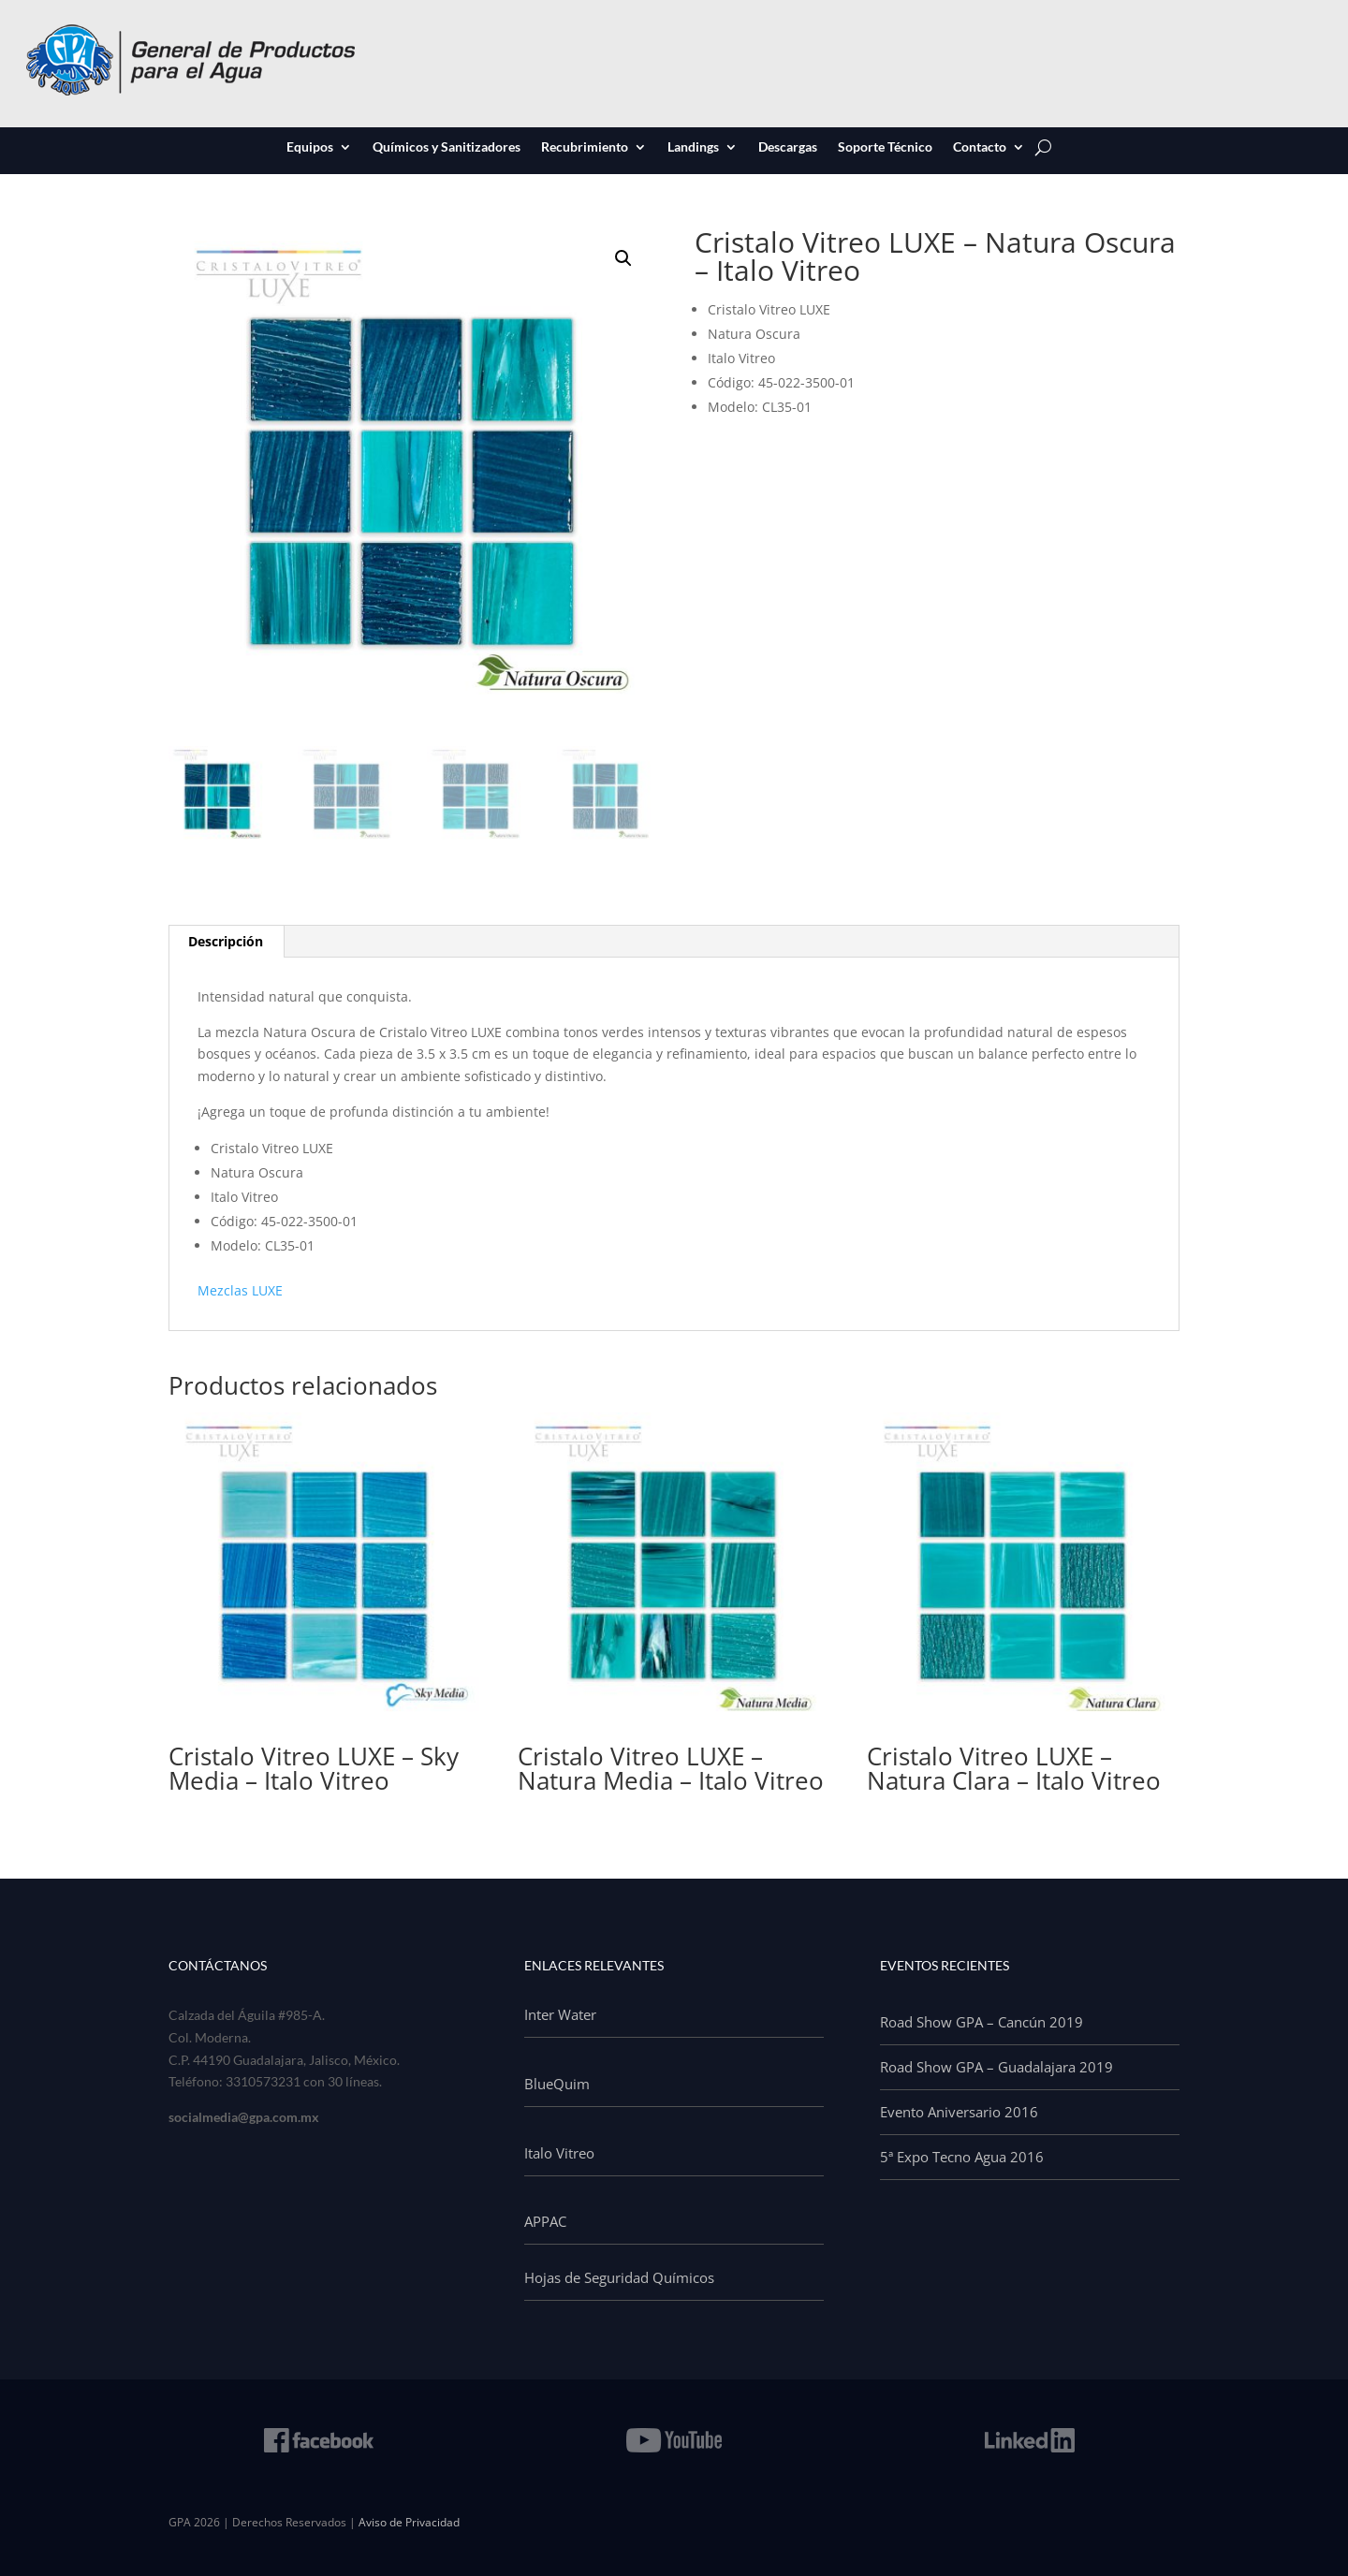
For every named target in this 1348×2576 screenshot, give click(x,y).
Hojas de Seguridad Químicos (619, 2277)
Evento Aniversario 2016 (959, 2111)
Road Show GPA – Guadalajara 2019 (996, 2066)
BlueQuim (557, 2083)
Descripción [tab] (225, 941)
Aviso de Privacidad (409, 2522)
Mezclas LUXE (240, 1290)
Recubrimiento (584, 147)
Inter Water (560, 2014)
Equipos (309, 147)
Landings (693, 147)
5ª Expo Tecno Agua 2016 (962, 2156)
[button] (623, 258)
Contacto (979, 147)
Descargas (787, 147)
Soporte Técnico (885, 147)
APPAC (545, 2221)
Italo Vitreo (559, 2153)
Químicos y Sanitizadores (446, 147)
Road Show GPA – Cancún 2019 (981, 2021)
